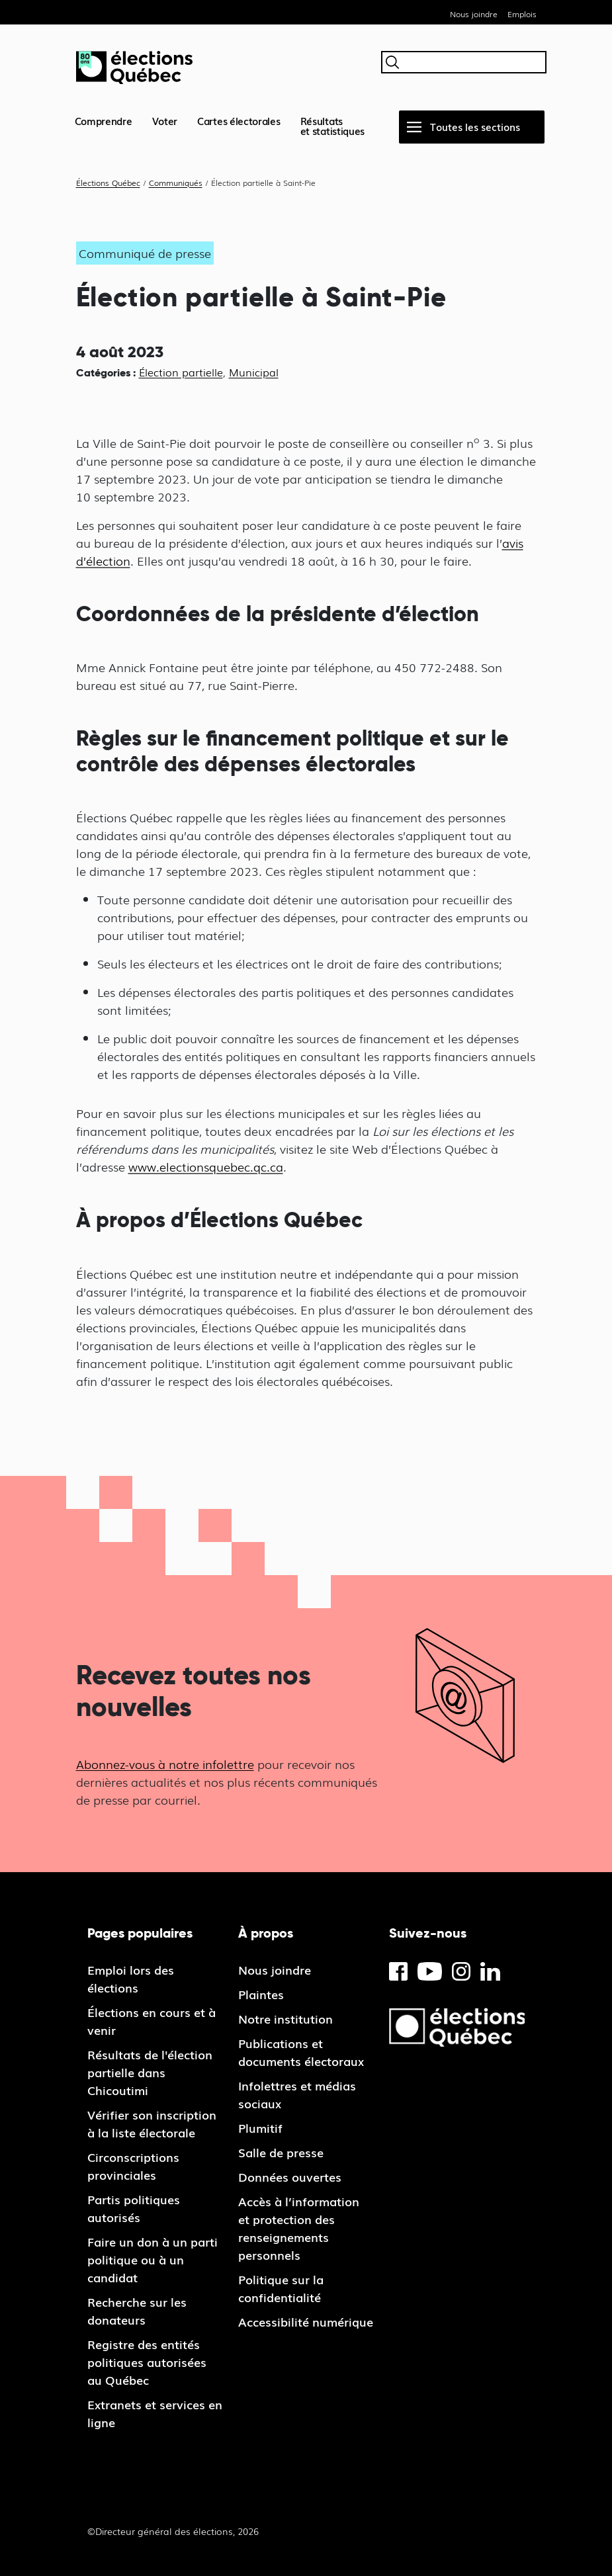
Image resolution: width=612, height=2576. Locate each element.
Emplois (522, 14)
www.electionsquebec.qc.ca (205, 1166)
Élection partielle (181, 372)
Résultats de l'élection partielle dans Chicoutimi (149, 2071)
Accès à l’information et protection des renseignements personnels (298, 2227)
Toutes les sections (475, 126)
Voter (165, 120)
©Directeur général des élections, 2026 (173, 2531)
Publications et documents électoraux (301, 2051)
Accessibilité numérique (305, 2321)
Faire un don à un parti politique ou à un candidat (152, 2259)
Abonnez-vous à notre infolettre (165, 1763)
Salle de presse (281, 2152)
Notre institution (285, 2018)
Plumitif (260, 2127)
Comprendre (103, 120)
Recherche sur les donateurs (137, 2310)
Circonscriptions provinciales (133, 2165)
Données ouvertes (289, 2176)
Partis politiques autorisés (133, 2207)
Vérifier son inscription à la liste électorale (151, 2123)
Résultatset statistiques (332, 125)
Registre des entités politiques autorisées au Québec (146, 2361)
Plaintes (261, 1993)
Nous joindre (474, 14)
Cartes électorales (239, 120)
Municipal (254, 372)
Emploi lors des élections (130, 1978)
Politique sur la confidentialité (281, 2287)
